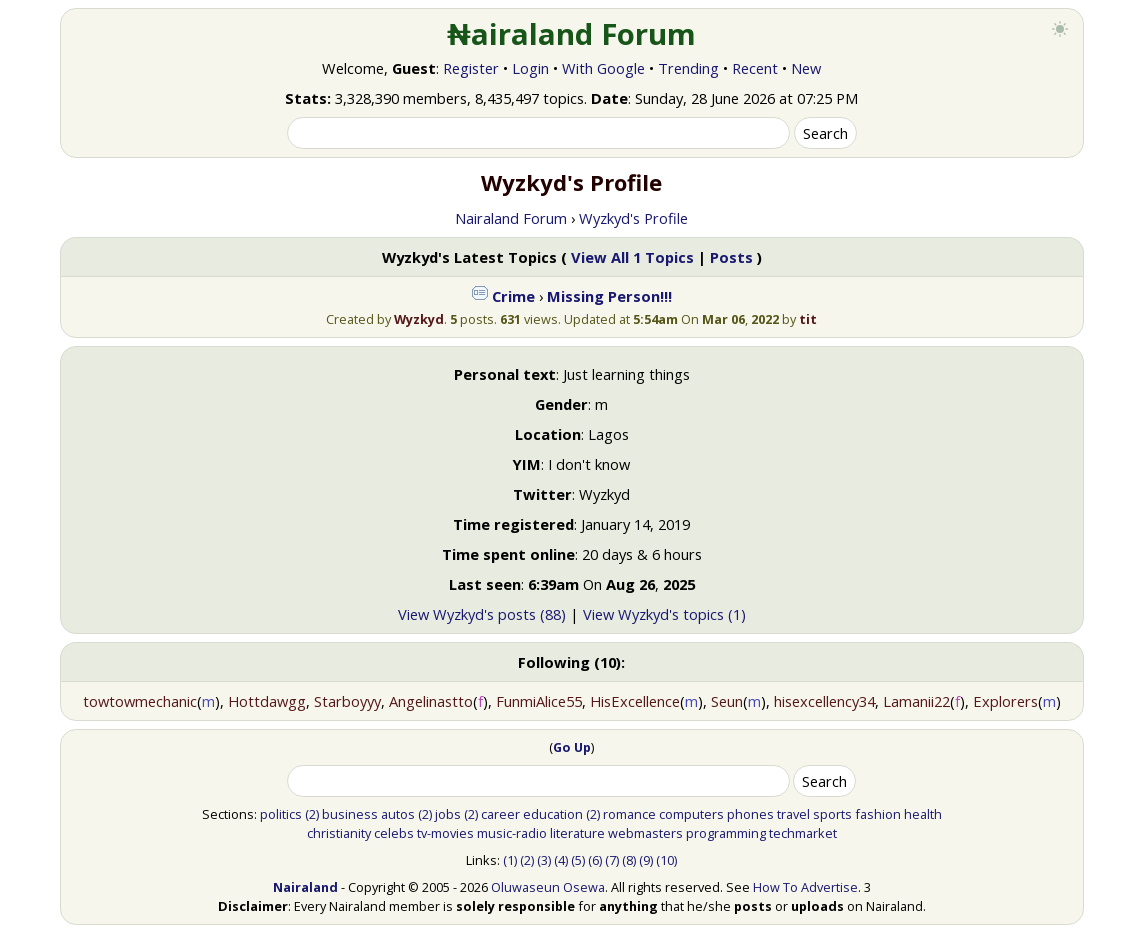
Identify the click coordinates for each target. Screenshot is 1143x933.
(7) (612, 860)
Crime (513, 296)
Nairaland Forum (511, 218)
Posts (731, 257)
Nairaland (305, 887)
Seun (727, 701)
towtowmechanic (140, 701)
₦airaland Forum (571, 34)
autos (398, 814)
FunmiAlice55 (539, 701)
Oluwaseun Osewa (548, 887)
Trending (688, 68)
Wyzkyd (419, 319)
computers (691, 814)
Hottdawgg (267, 701)
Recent (755, 68)
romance (629, 814)
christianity (339, 833)
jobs (448, 814)
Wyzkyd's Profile (633, 218)
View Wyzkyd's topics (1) (664, 614)
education (553, 814)
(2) (312, 814)
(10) (666, 860)
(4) (561, 860)
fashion (878, 814)
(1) (510, 860)
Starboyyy (347, 701)
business (350, 814)
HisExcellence (635, 701)
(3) (544, 860)
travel (793, 814)
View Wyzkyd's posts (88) (482, 614)
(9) (646, 860)
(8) (629, 860)
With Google (603, 68)
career (500, 814)
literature (577, 833)
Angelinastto (431, 701)
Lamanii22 (916, 701)
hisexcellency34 (824, 701)
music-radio (512, 833)
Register (471, 68)
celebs (394, 833)
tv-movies (445, 833)
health (923, 814)
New (806, 68)
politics (281, 814)
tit (808, 319)
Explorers (1005, 701)
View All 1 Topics (632, 257)
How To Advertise (805, 887)
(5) (578, 860)
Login (530, 68)
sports (832, 814)
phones (750, 814)
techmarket (803, 833)
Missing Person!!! (609, 296)
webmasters (645, 833)
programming (726, 833)
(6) (595, 860)
